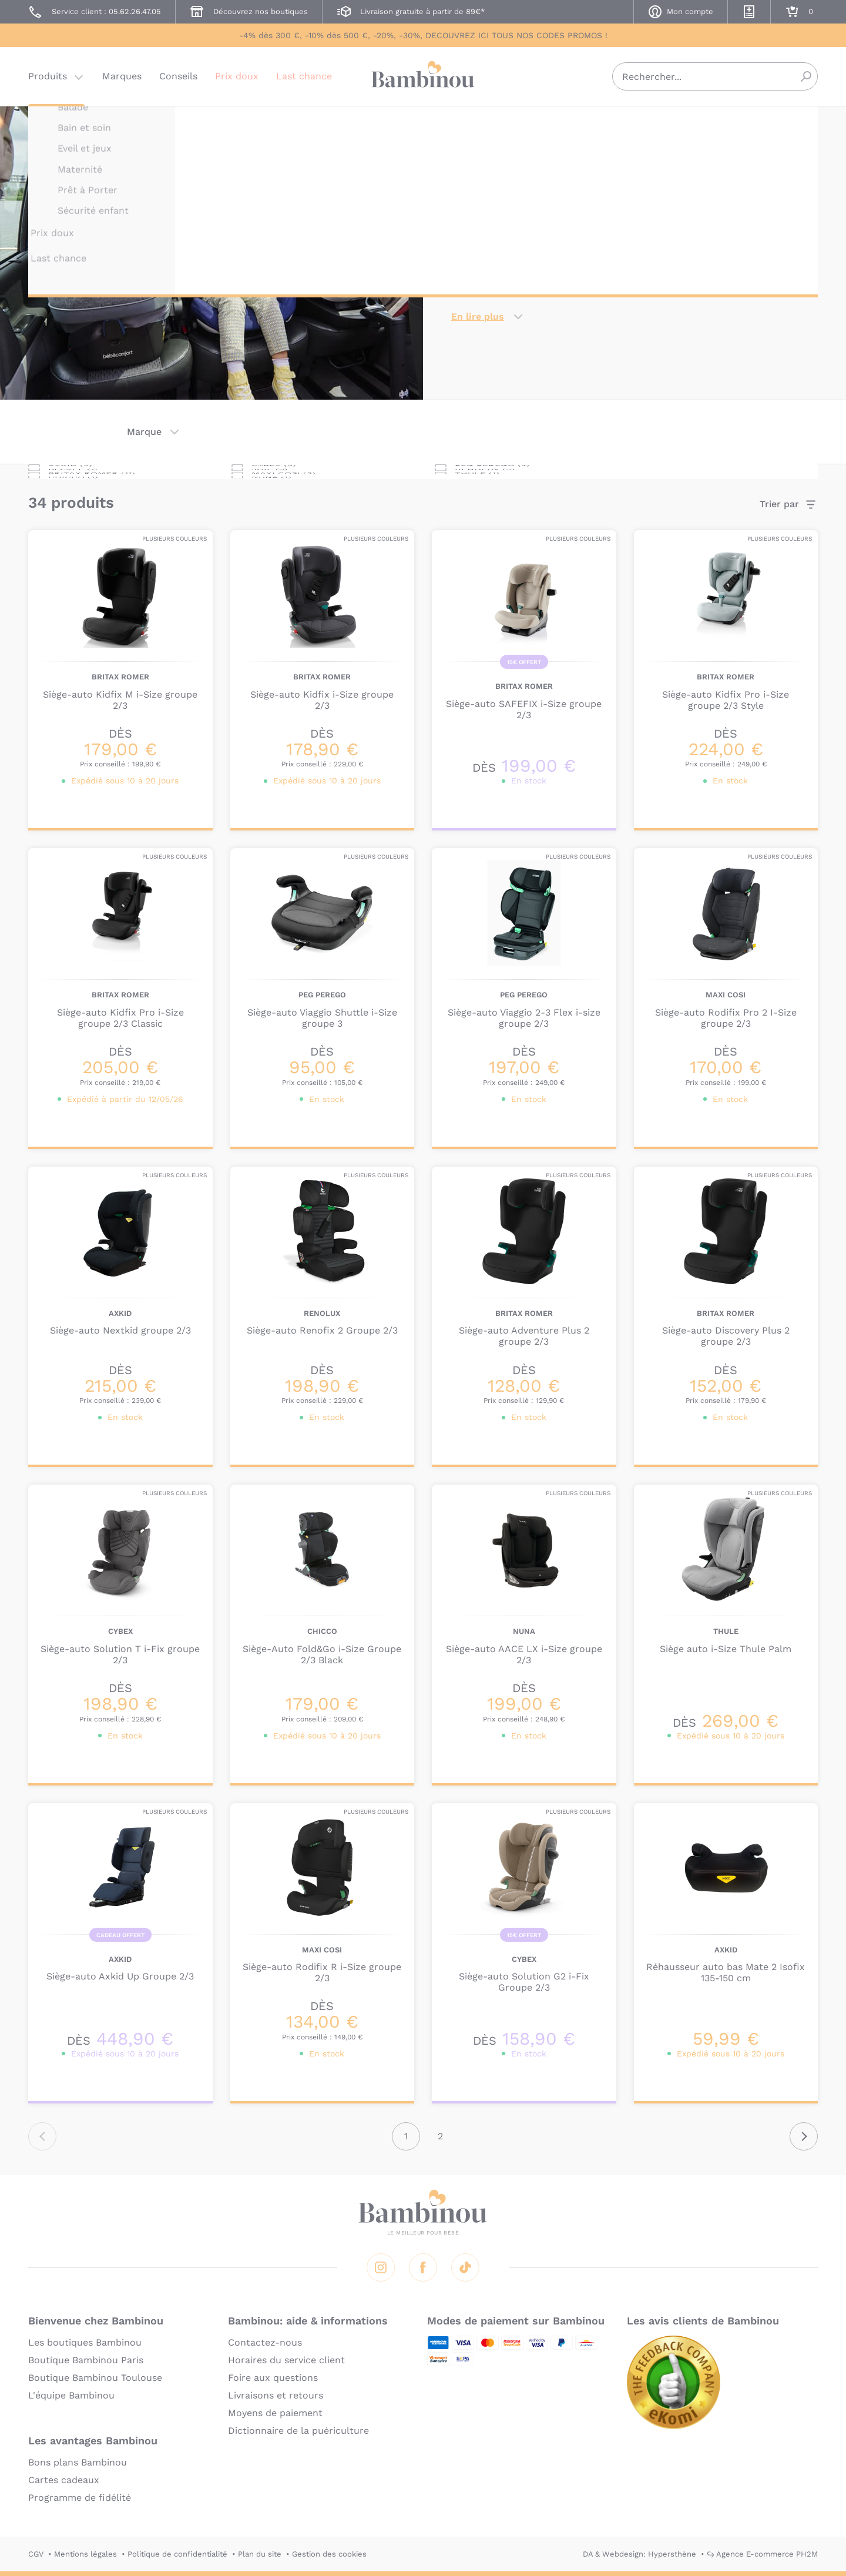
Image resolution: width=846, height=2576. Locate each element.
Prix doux (236, 79)
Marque (144, 431)
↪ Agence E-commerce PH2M (762, 2554)
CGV (35, 2554)
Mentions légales (85, 2554)
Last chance (304, 79)
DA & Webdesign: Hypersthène (639, 2554)
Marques (122, 79)
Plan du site (259, 2554)
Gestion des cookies (329, 2554)
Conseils (178, 79)
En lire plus (477, 316)
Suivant (804, 2136)
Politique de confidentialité (177, 2554)
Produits (47, 79)
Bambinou (423, 78)
